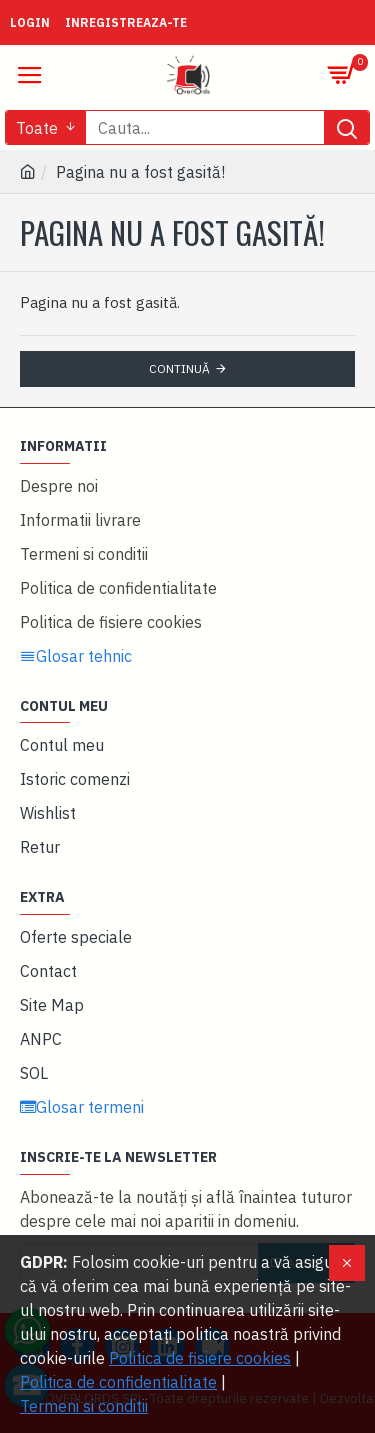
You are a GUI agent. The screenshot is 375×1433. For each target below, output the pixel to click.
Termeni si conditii (84, 1406)
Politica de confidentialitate (118, 1382)
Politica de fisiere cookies (200, 1358)
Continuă (179, 368)
